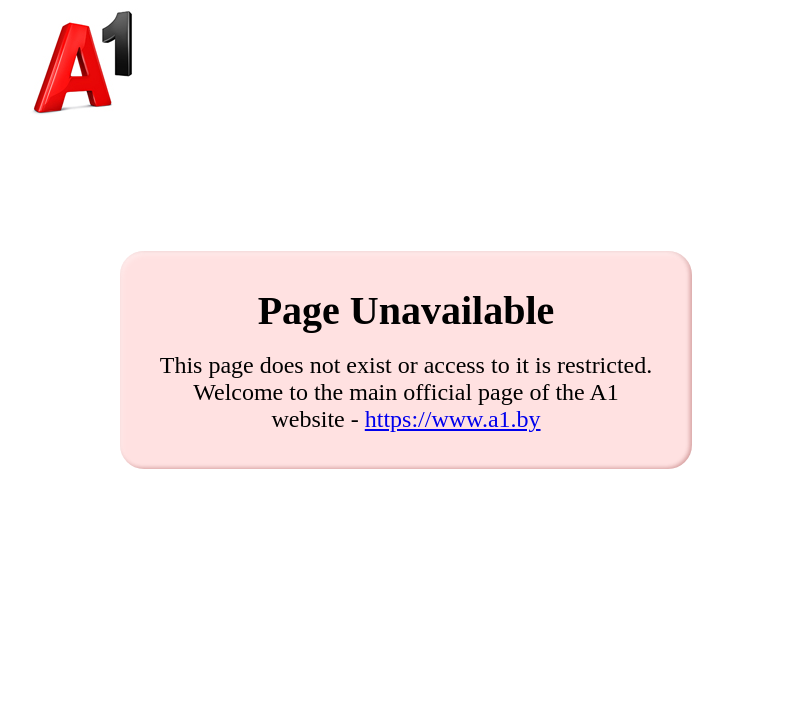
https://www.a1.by (453, 419)
